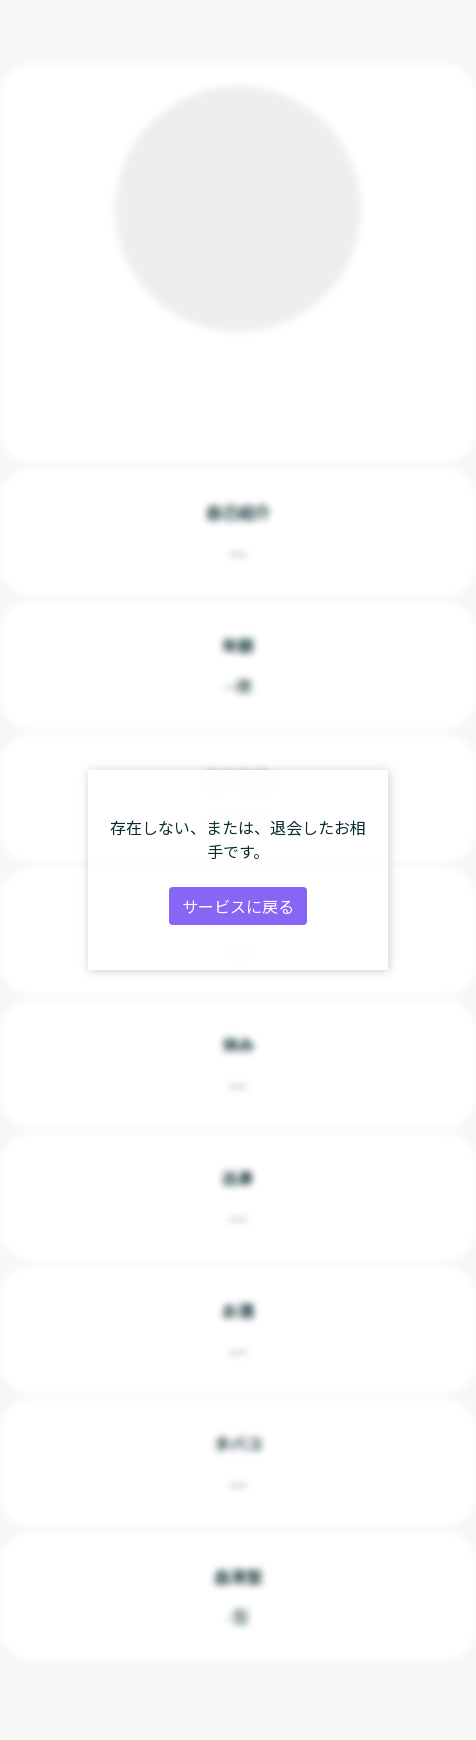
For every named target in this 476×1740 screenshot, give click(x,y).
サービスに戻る (238, 906)
